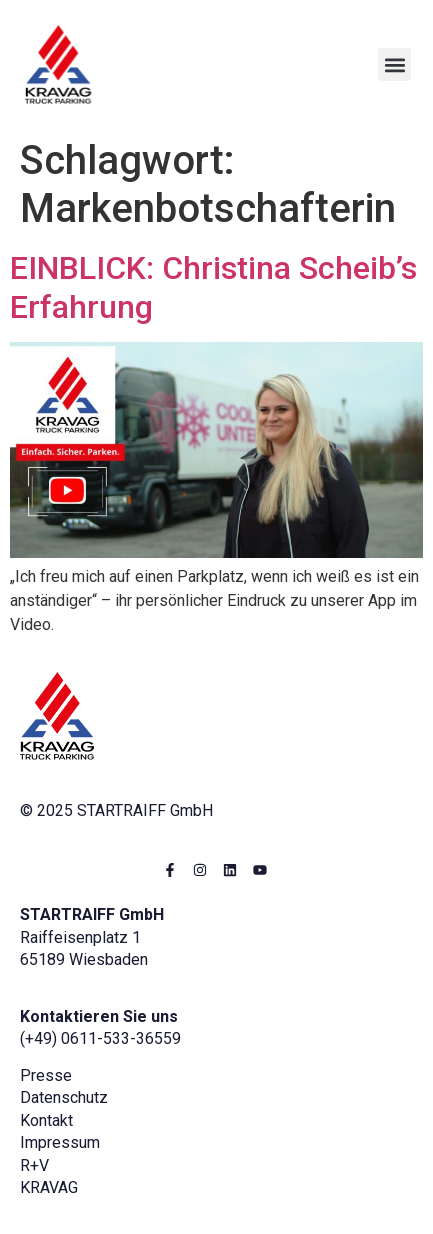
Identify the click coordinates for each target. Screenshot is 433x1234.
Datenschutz (64, 1097)
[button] (394, 64)
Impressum (60, 1142)
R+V (34, 1165)
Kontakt (46, 1120)
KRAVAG (49, 1187)
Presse (46, 1075)
